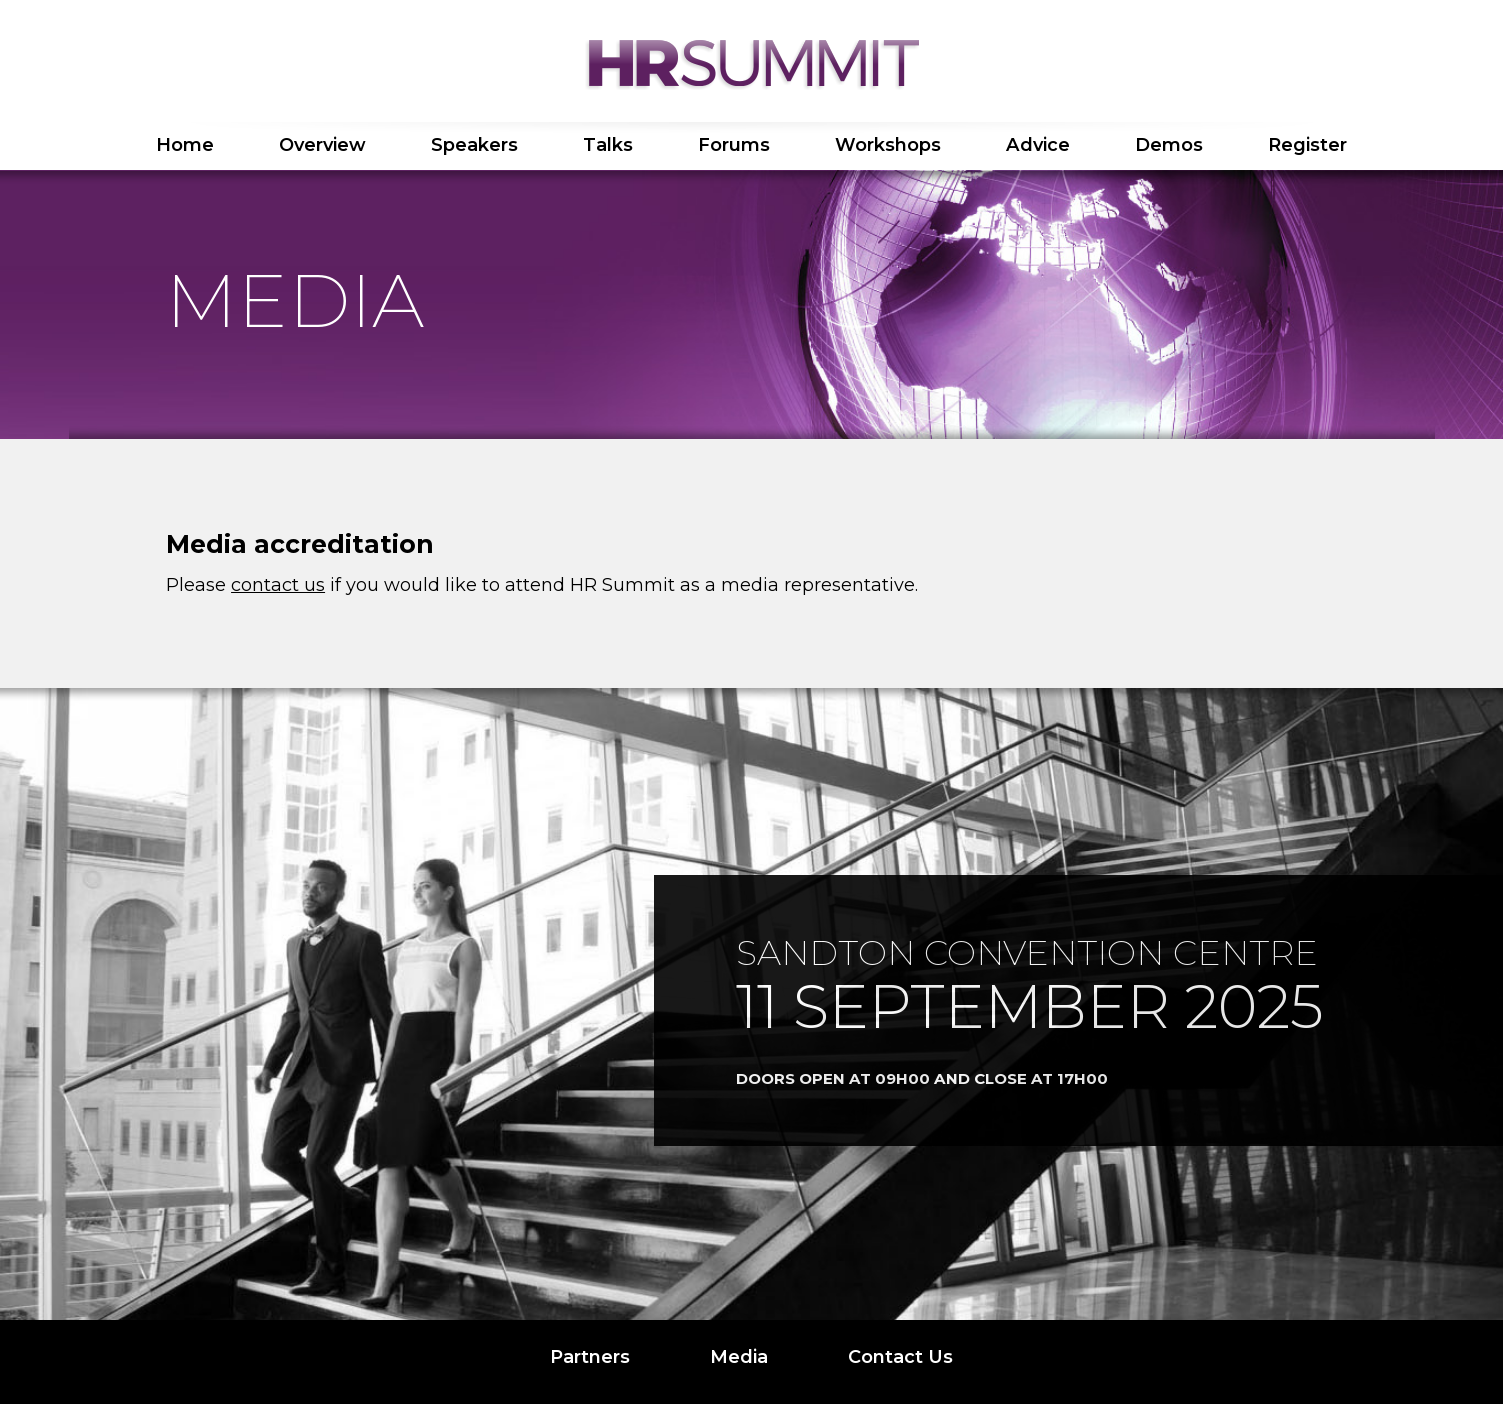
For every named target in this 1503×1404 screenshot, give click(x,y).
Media (739, 1357)
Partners (590, 1357)
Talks (608, 145)
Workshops (888, 145)
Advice (1038, 145)
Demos (1169, 145)
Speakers (474, 145)
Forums (734, 145)
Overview (322, 145)
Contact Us (900, 1357)
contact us (278, 585)
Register (1307, 145)
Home (185, 145)
